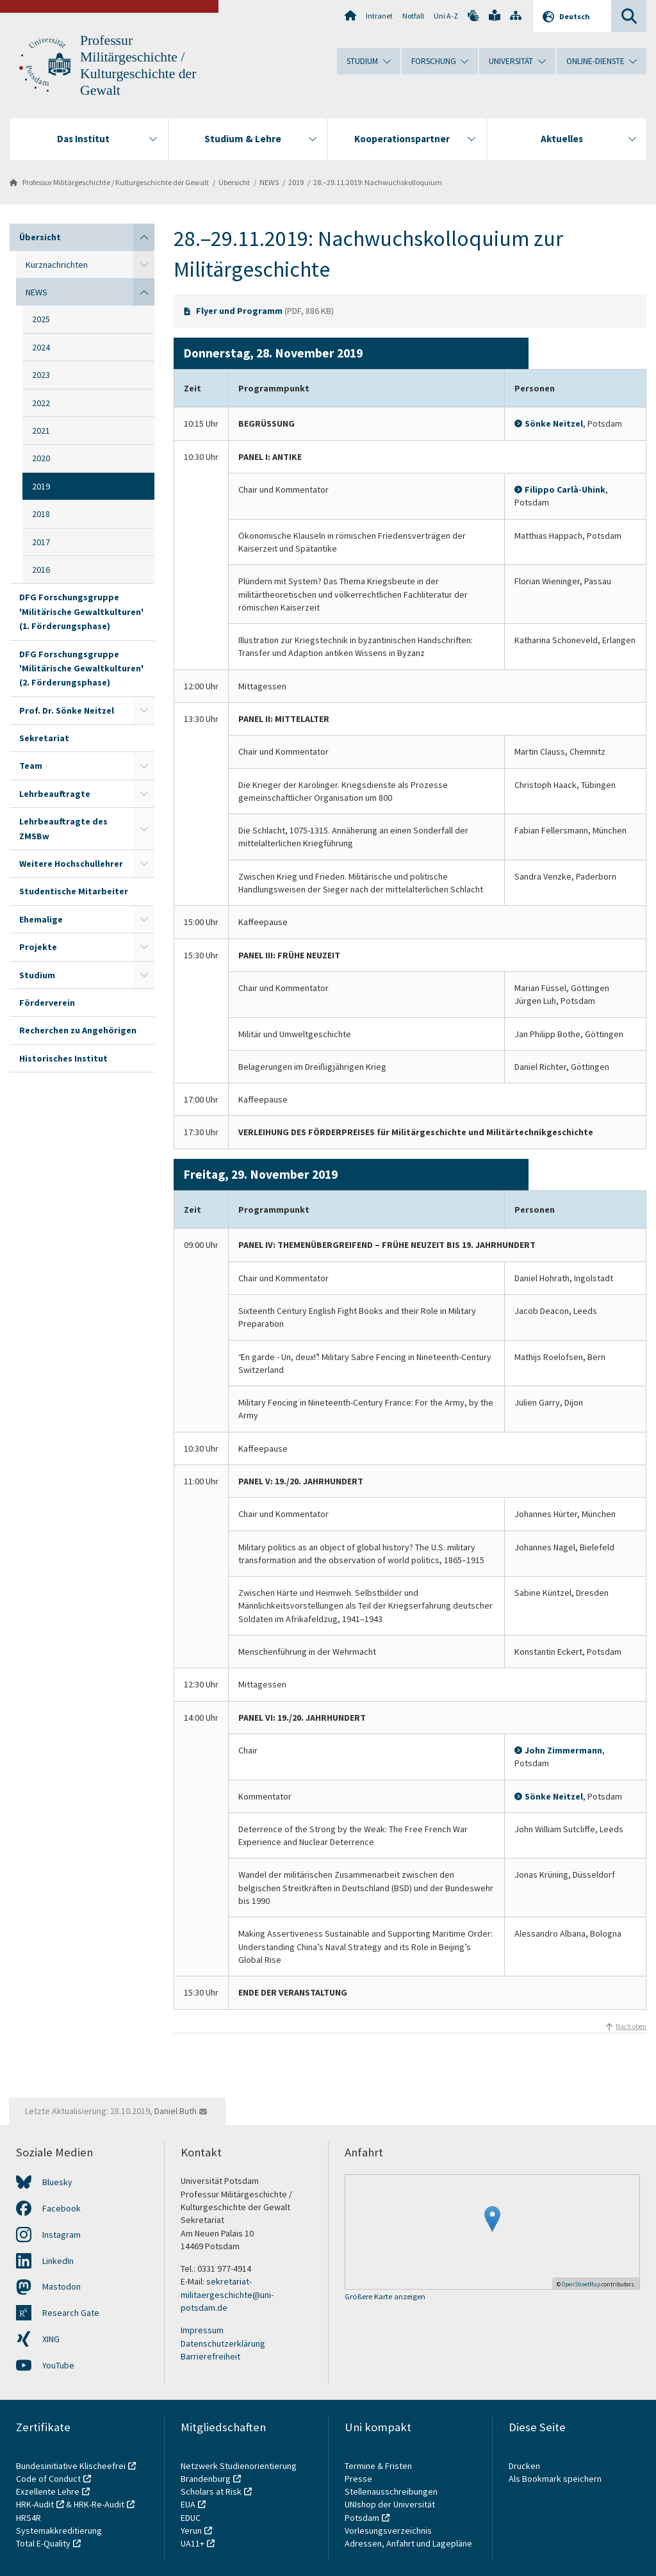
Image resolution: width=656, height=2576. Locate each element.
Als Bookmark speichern (555, 2478)
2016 (41, 569)
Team (30, 765)
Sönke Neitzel (554, 423)
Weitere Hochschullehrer (71, 863)
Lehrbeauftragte (54, 794)
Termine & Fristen (379, 2466)
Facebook (61, 2208)
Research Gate (70, 2312)
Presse (359, 2478)
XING (51, 2339)
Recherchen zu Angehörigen (77, 1030)
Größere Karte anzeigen (385, 2297)
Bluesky (57, 2182)
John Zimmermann (563, 1750)
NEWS (269, 182)
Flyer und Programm (239, 310)
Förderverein (47, 1002)
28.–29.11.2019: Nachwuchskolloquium (377, 182)
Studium (37, 975)
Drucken (524, 2466)
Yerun (191, 2530)
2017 (41, 542)
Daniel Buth (175, 2111)
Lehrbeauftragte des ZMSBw (63, 828)
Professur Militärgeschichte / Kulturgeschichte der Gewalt (115, 182)
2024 (41, 347)
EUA (188, 2504)
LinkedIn (58, 2261)
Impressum (202, 2330)
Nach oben (631, 2026)
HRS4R (28, 2517)
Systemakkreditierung (59, 2530)
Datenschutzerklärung (223, 2343)
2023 (41, 375)
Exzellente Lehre (47, 2491)
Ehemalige (41, 919)
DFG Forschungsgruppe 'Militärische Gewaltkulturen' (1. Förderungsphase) (81, 611)
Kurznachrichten (57, 264)
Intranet (379, 16)
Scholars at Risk (211, 2491)
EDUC (191, 2517)
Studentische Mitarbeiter (73, 891)
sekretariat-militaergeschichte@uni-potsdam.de (227, 2294)
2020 (41, 458)
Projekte (38, 947)
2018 (41, 514)
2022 (41, 403)
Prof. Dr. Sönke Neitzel (66, 710)
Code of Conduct (48, 2478)
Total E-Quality (43, 2543)
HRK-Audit (35, 2504)
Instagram (61, 2234)
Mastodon (61, 2286)
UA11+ (192, 2543)
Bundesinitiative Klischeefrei (71, 2466)
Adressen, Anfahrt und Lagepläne (408, 2543)
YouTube (58, 2365)
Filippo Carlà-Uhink (565, 489)
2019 (296, 182)
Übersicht (234, 182)
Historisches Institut (63, 1058)
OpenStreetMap (581, 2284)
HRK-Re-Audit (99, 2504)
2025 (41, 319)
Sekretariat (44, 738)
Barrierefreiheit (210, 2356)
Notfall (413, 16)
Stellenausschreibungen (391, 2491)
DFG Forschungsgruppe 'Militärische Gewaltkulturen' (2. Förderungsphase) (81, 668)
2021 (41, 430)
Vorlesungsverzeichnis (389, 2530)
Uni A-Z (446, 16)
